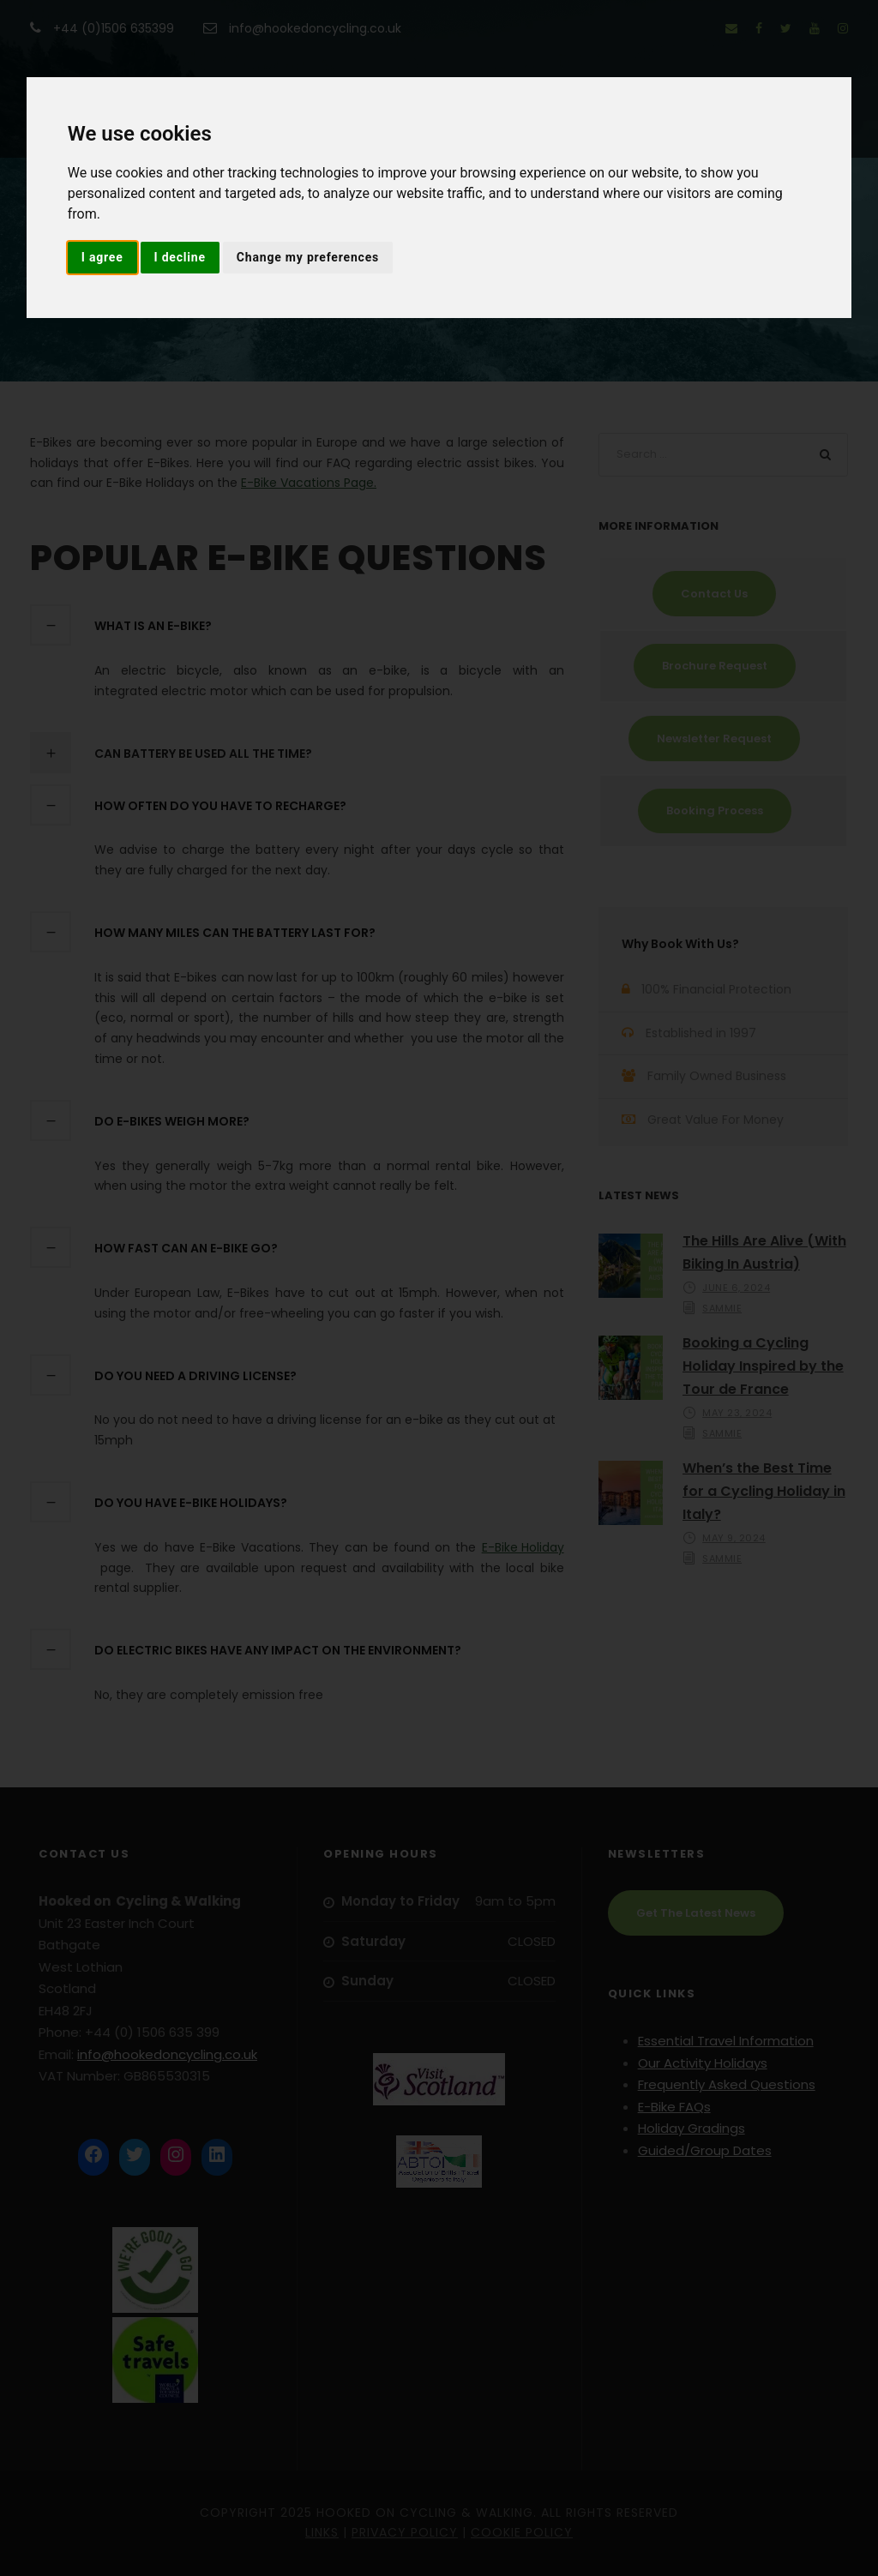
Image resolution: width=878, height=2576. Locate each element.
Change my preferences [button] (308, 257)
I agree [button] (102, 257)
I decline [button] (180, 257)
